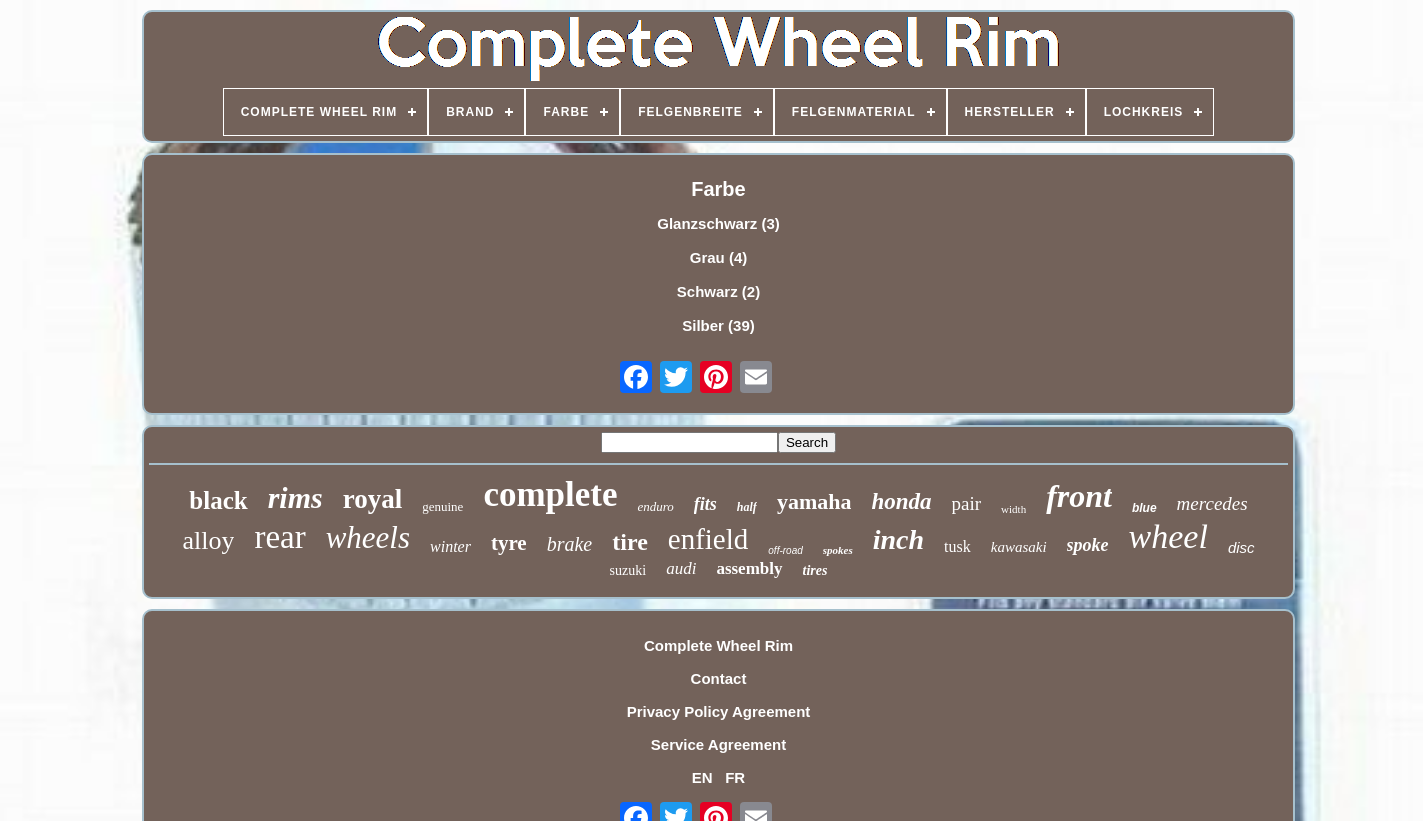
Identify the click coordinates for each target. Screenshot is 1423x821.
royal (373, 499)
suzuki (628, 570)
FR (735, 777)
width (1013, 509)
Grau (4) (719, 257)
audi (681, 568)
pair (967, 503)
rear (279, 537)
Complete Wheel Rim (718, 645)
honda (901, 501)
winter (450, 546)
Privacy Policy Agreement (719, 711)
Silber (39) (718, 325)
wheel (1168, 536)
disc (1241, 547)
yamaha (814, 501)
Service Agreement (718, 744)
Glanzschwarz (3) (718, 223)
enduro (655, 506)
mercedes (1212, 503)
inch (898, 539)
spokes (838, 550)
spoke (1088, 545)
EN (702, 777)
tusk (957, 546)
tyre (509, 543)
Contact (719, 678)
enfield (708, 539)
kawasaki (1019, 547)
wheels (368, 537)
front (1079, 496)
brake (570, 544)
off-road (785, 550)
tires (815, 570)
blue (1144, 508)
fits (705, 504)
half (747, 507)
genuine (442, 506)
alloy (208, 540)
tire (630, 542)
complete (550, 494)
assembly (749, 568)
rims (295, 497)
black (218, 500)
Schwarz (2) (718, 291)
